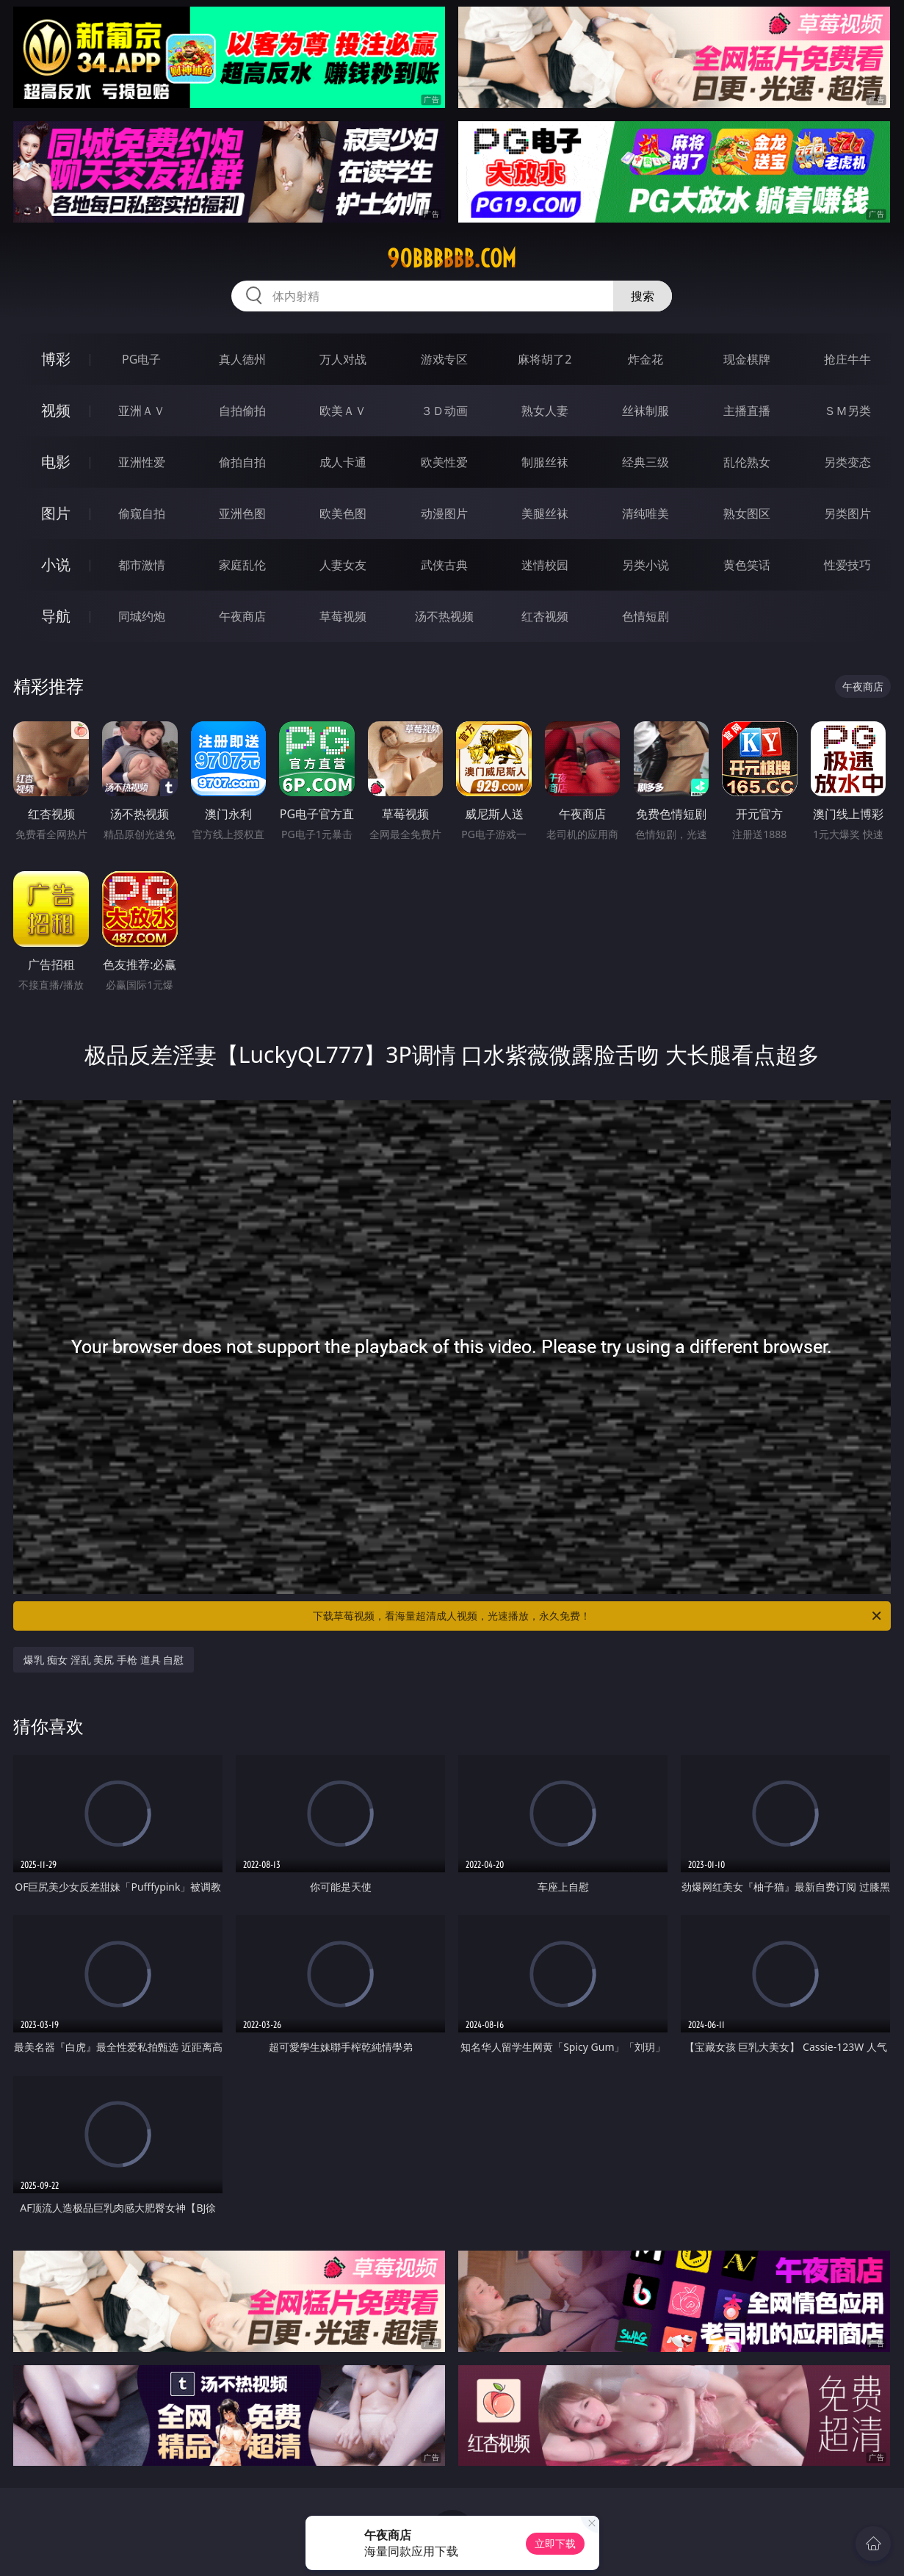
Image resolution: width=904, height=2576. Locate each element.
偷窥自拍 (141, 513)
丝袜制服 (645, 411)
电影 (55, 462)
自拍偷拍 (242, 411)
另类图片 (847, 513)
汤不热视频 (444, 616)
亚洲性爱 (141, 462)
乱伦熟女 (746, 462)
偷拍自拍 (242, 462)
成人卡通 (342, 462)
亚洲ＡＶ (141, 411)
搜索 (642, 296)
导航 (55, 616)
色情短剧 (645, 616)
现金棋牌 (746, 359)
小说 (55, 564)
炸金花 (645, 359)
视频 (55, 410)
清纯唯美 (645, 513)
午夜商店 (242, 616)
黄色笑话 (746, 565)
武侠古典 (444, 565)
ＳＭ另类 (847, 411)
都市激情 (141, 565)
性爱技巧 (847, 565)
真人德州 (242, 359)
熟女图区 (746, 513)
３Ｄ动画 (444, 411)
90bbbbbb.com (451, 258)
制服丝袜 (544, 462)
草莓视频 (342, 616)
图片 (55, 513)
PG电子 (141, 359)
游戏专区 (444, 359)
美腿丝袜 (544, 513)
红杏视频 (544, 616)
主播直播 (746, 411)
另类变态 (847, 462)
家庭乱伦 (242, 565)
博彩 (55, 359)
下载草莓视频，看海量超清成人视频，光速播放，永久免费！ (598, 1616)
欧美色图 (342, 513)
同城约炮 (141, 616)
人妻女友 (342, 565)
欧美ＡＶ (342, 411)
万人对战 (342, 359)
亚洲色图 (242, 513)
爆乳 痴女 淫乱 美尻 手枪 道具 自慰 (103, 1660)
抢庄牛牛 (847, 359)
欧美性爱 (444, 462)
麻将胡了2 (544, 359)
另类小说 (645, 565)
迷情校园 (544, 565)
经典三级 (645, 462)
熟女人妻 (544, 411)
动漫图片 (444, 513)
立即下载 (555, 2543)
